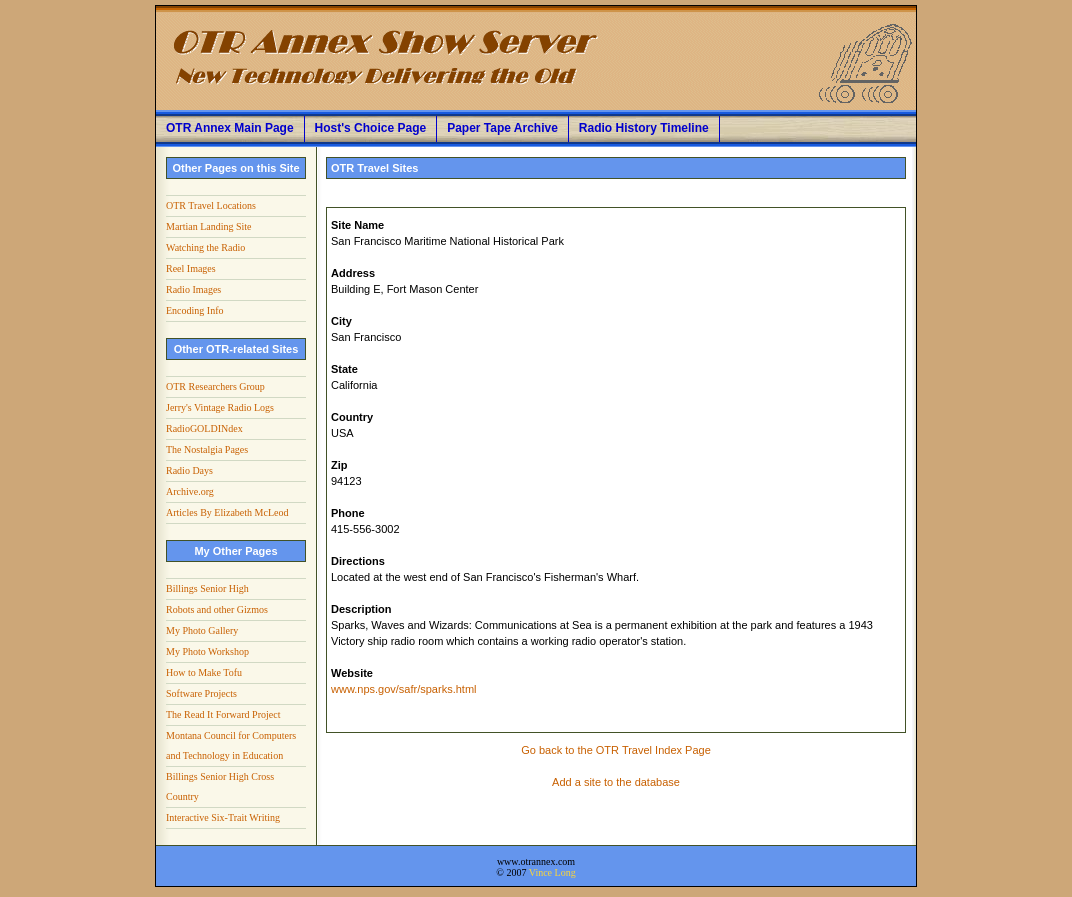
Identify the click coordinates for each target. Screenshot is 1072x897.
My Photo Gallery (202, 630)
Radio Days (189, 470)
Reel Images (191, 268)
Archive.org (190, 491)
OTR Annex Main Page (230, 128)
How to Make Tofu (204, 672)
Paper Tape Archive (502, 128)
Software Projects (201, 693)
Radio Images (193, 289)
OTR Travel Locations (211, 205)
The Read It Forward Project (223, 714)
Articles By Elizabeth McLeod (227, 512)
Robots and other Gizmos (217, 609)
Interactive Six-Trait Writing (223, 817)
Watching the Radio (205, 247)
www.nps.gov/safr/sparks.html (404, 689)
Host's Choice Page (371, 128)
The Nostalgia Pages (207, 449)
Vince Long (552, 872)
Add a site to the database (616, 782)
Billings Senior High (207, 588)
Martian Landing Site (209, 226)
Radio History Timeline (644, 128)
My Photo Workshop (207, 651)
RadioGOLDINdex (204, 428)
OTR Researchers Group (215, 386)
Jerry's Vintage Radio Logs (220, 407)
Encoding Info (195, 310)
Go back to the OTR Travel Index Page (616, 750)
